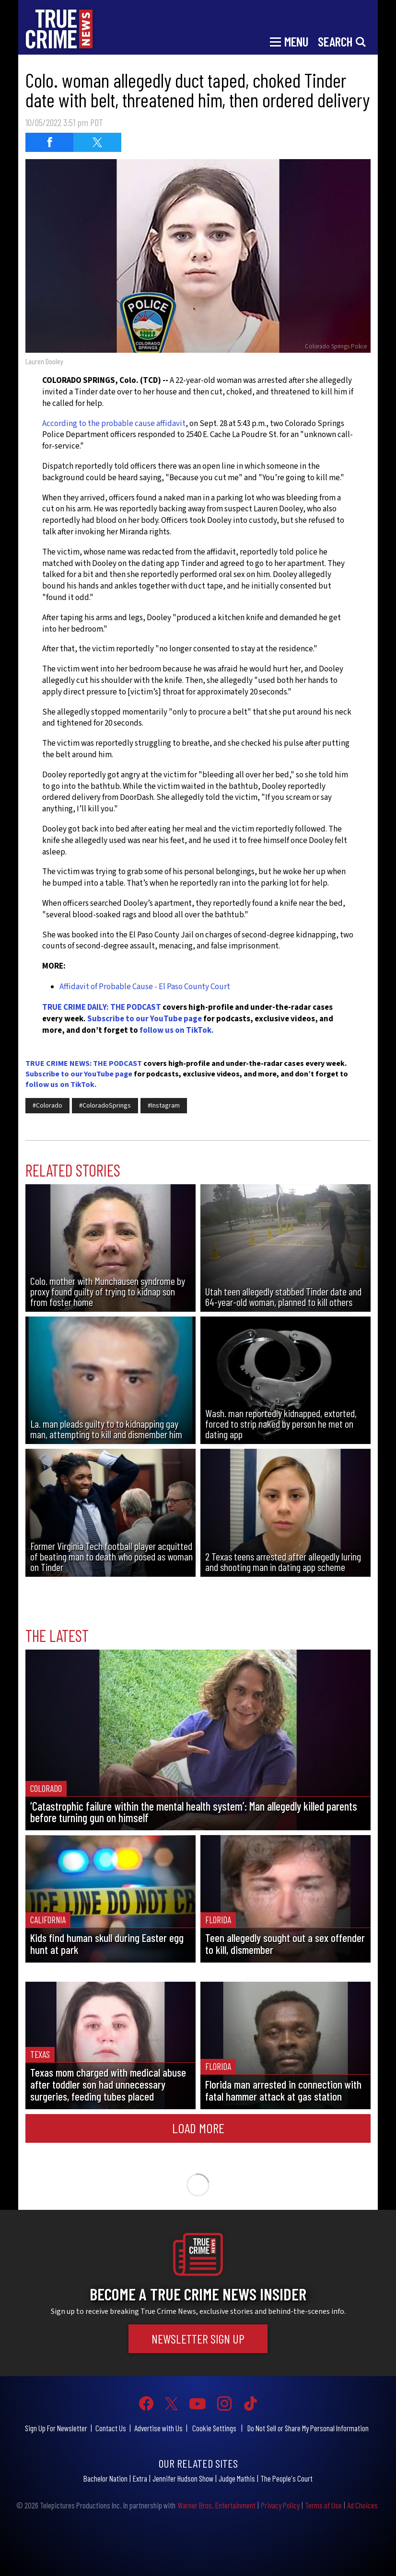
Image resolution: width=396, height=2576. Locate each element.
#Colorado (47, 1105)
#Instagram (164, 1105)
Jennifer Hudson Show (182, 2478)
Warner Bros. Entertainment (216, 2505)
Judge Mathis (237, 2478)
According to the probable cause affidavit (114, 423)
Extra (140, 2478)
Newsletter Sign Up (198, 2338)
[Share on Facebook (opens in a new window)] (49, 142)
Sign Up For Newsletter (56, 2428)
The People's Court (286, 2478)
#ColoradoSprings (105, 1105)
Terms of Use (323, 2505)
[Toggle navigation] (289, 41)
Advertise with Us (158, 2428)
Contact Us (110, 2428)
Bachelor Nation (105, 2478)
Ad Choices (362, 2505)
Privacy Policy (280, 2505)
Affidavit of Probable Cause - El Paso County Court (144, 987)
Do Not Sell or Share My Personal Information (308, 2428)
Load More (198, 2128)
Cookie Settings (214, 2428)
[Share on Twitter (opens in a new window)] (97, 142)
